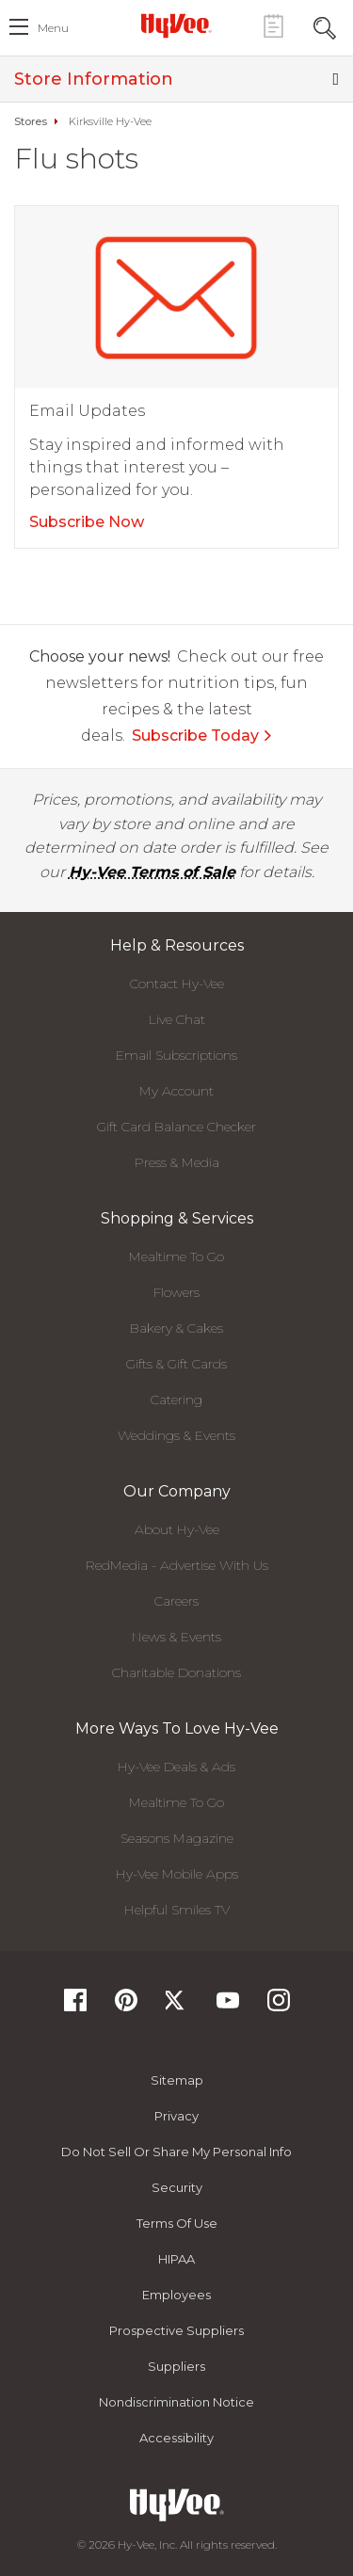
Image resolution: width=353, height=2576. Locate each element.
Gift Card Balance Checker (176, 1126)
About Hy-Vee (177, 1529)
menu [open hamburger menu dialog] (53, 28)
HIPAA (176, 2258)
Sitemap (177, 2080)
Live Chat (177, 1019)
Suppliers (176, 2366)
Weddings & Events (176, 1435)
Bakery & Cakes (176, 1328)
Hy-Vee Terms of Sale (152, 872)
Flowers (176, 1292)
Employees (176, 2294)
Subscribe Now (86, 522)
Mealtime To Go (176, 1256)
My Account (176, 1090)
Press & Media (177, 1162)
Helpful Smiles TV (177, 1909)
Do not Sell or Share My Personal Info (176, 2151)
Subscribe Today (202, 735)
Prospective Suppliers (176, 2330)
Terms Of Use (176, 2223)
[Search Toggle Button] (325, 26)
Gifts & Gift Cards (176, 1363)
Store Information (176, 79)
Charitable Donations (176, 1672)
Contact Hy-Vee (177, 983)
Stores (30, 121)
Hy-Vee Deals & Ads (176, 1766)
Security (177, 2187)
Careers (176, 1600)
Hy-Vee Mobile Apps (177, 1873)
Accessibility (176, 2437)
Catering (176, 1399)
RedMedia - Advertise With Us (177, 1565)
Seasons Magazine (176, 1838)
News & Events (176, 1636)
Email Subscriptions (176, 1055)
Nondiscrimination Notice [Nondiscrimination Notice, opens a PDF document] (176, 2401)
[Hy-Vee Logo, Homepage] (177, 25)
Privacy (176, 2115)
